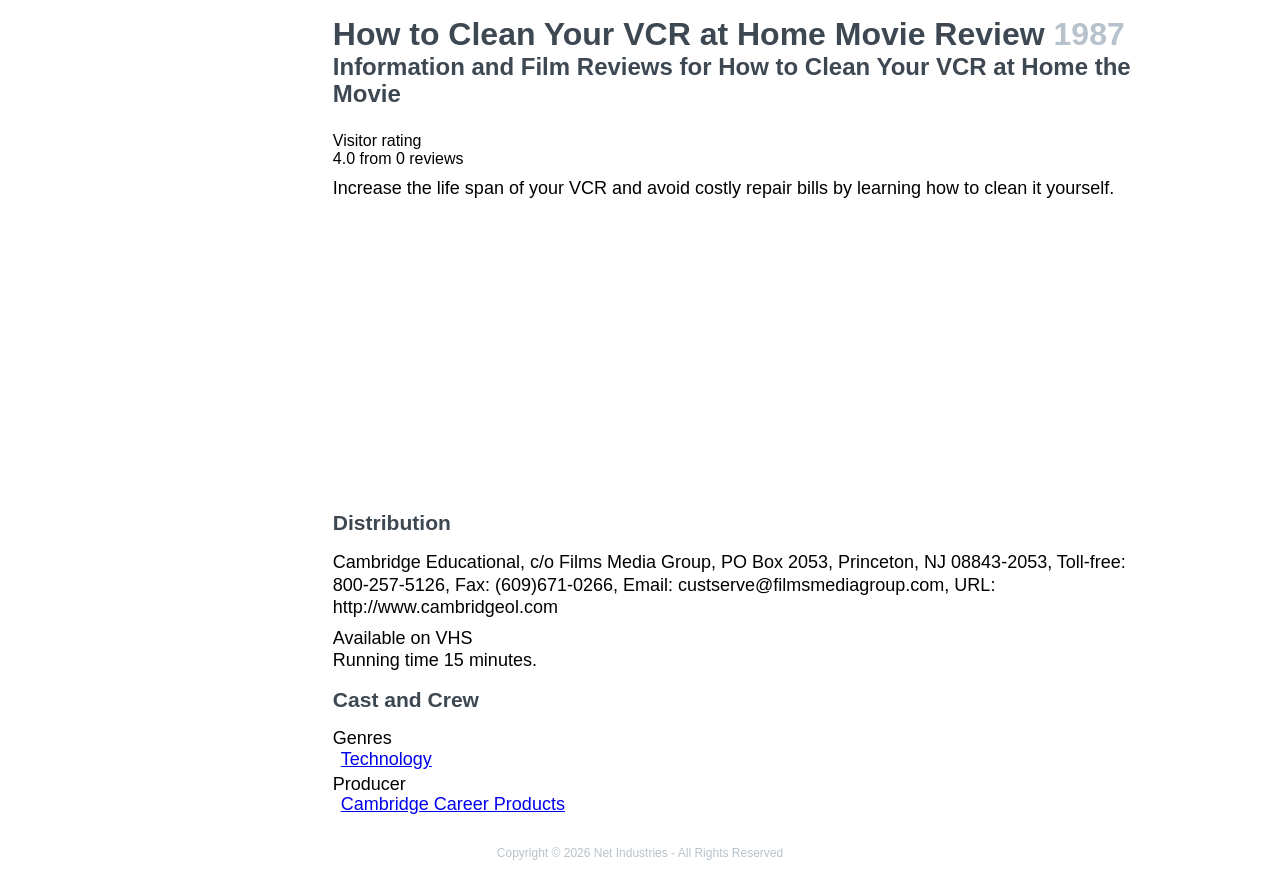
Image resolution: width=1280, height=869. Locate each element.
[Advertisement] (224, 316)
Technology (386, 759)
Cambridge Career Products (453, 804)
